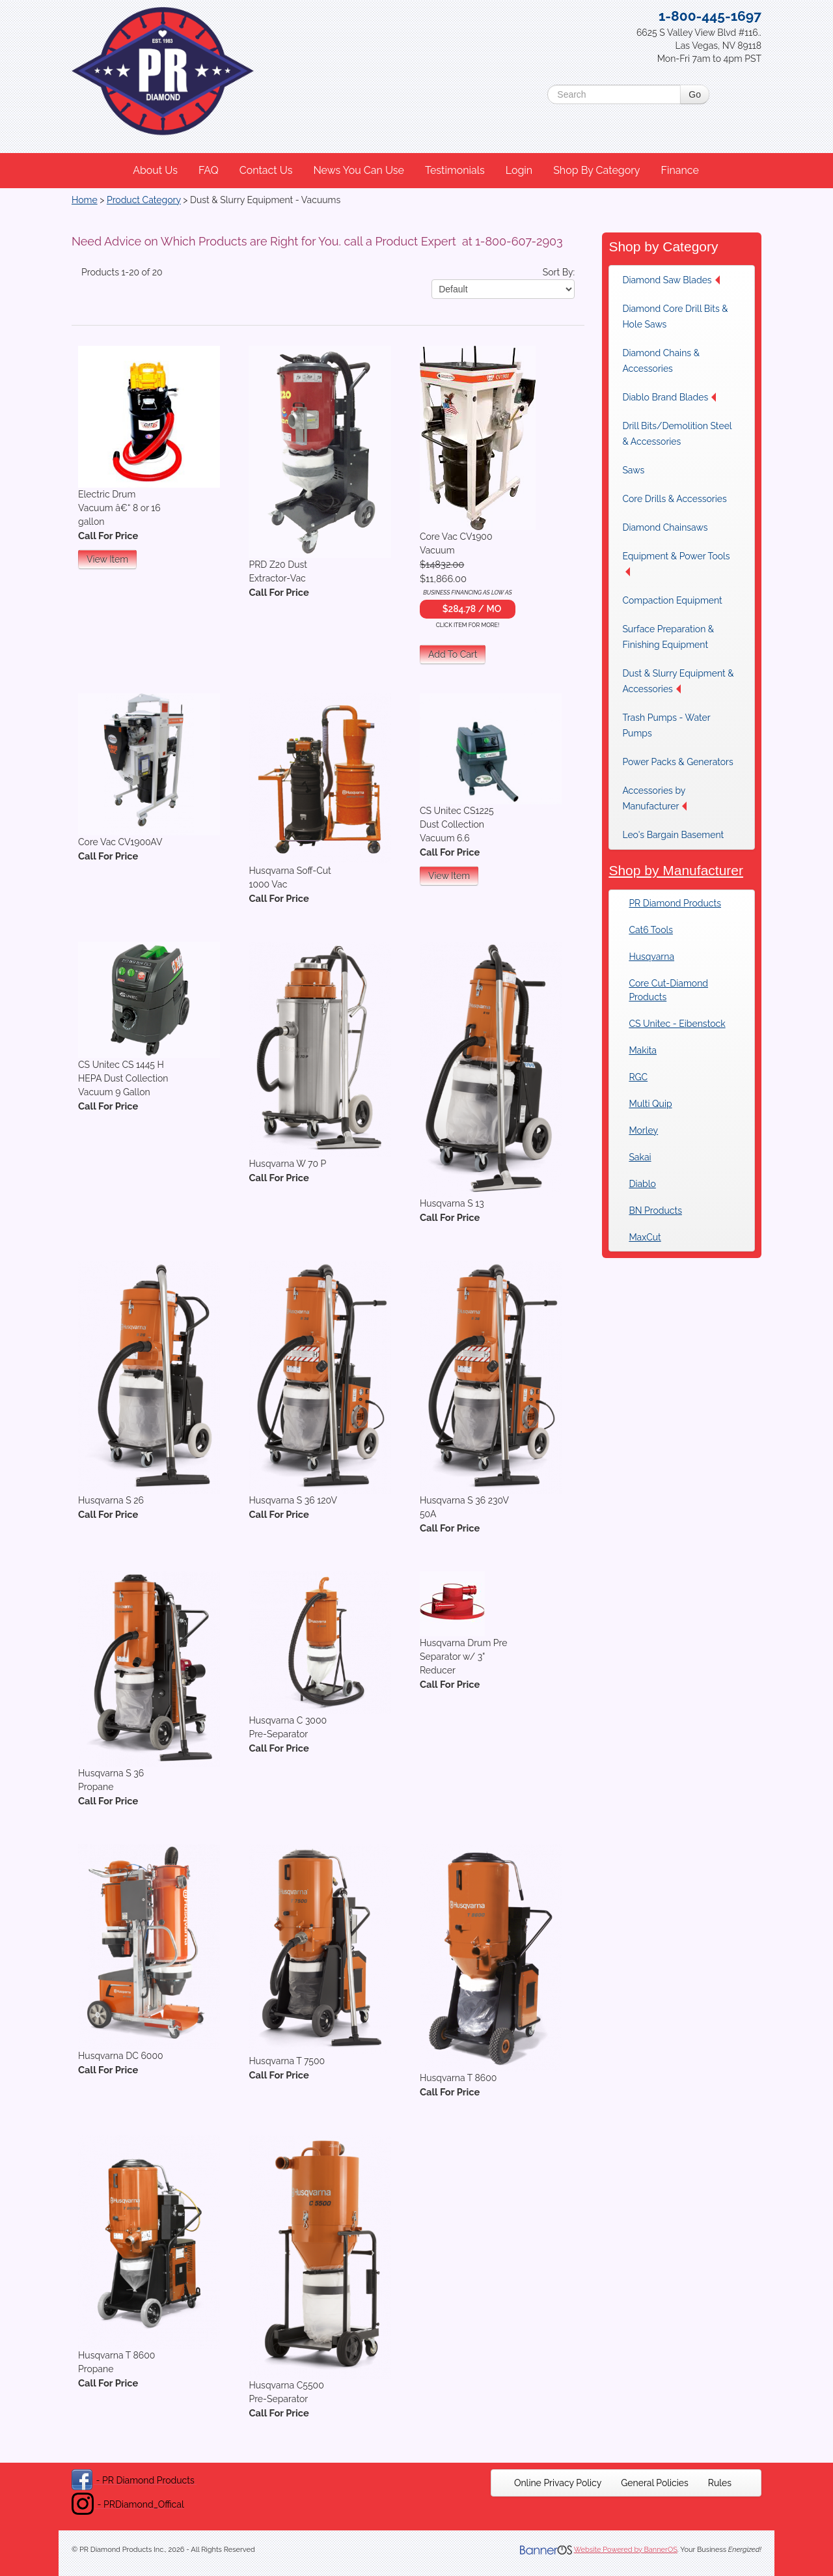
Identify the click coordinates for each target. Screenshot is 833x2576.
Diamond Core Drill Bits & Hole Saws (675, 316)
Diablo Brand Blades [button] (669, 397)
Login (519, 170)
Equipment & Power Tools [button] (676, 563)
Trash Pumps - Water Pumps (666, 725)
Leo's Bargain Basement (673, 835)
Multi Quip (650, 1104)
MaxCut (645, 1237)
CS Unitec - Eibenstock (677, 1023)
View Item (107, 559)
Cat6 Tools (651, 930)
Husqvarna (651, 956)
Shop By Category (596, 170)
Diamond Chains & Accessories (661, 361)
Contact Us (266, 170)
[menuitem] (156, 170)
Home (85, 200)
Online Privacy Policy (557, 2483)
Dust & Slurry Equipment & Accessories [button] (677, 681)
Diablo (642, 1184)
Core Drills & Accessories (674, 499)
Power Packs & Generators (677, 762)
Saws (633, 470)
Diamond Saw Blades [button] (670, 280)
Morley (643, 1130)
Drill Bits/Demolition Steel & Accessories (676, 434)
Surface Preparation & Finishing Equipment (668, 637)
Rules (719, 2483)
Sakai (640, 1157)
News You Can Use (358, 170)
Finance (679, 170)
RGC (638, 1077)
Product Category (144, 200)
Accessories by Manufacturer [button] (654, 798)
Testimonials (455, 170)
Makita (643, 1050)
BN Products (655, 1210)
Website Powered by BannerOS (625, 2549)
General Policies (655, 2483)
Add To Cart (453, 654)
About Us (155, 170)
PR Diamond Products (675, 903)
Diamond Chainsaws (664, 527)
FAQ (208, 170)
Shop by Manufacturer (675, 870)
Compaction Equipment (672, 600)
